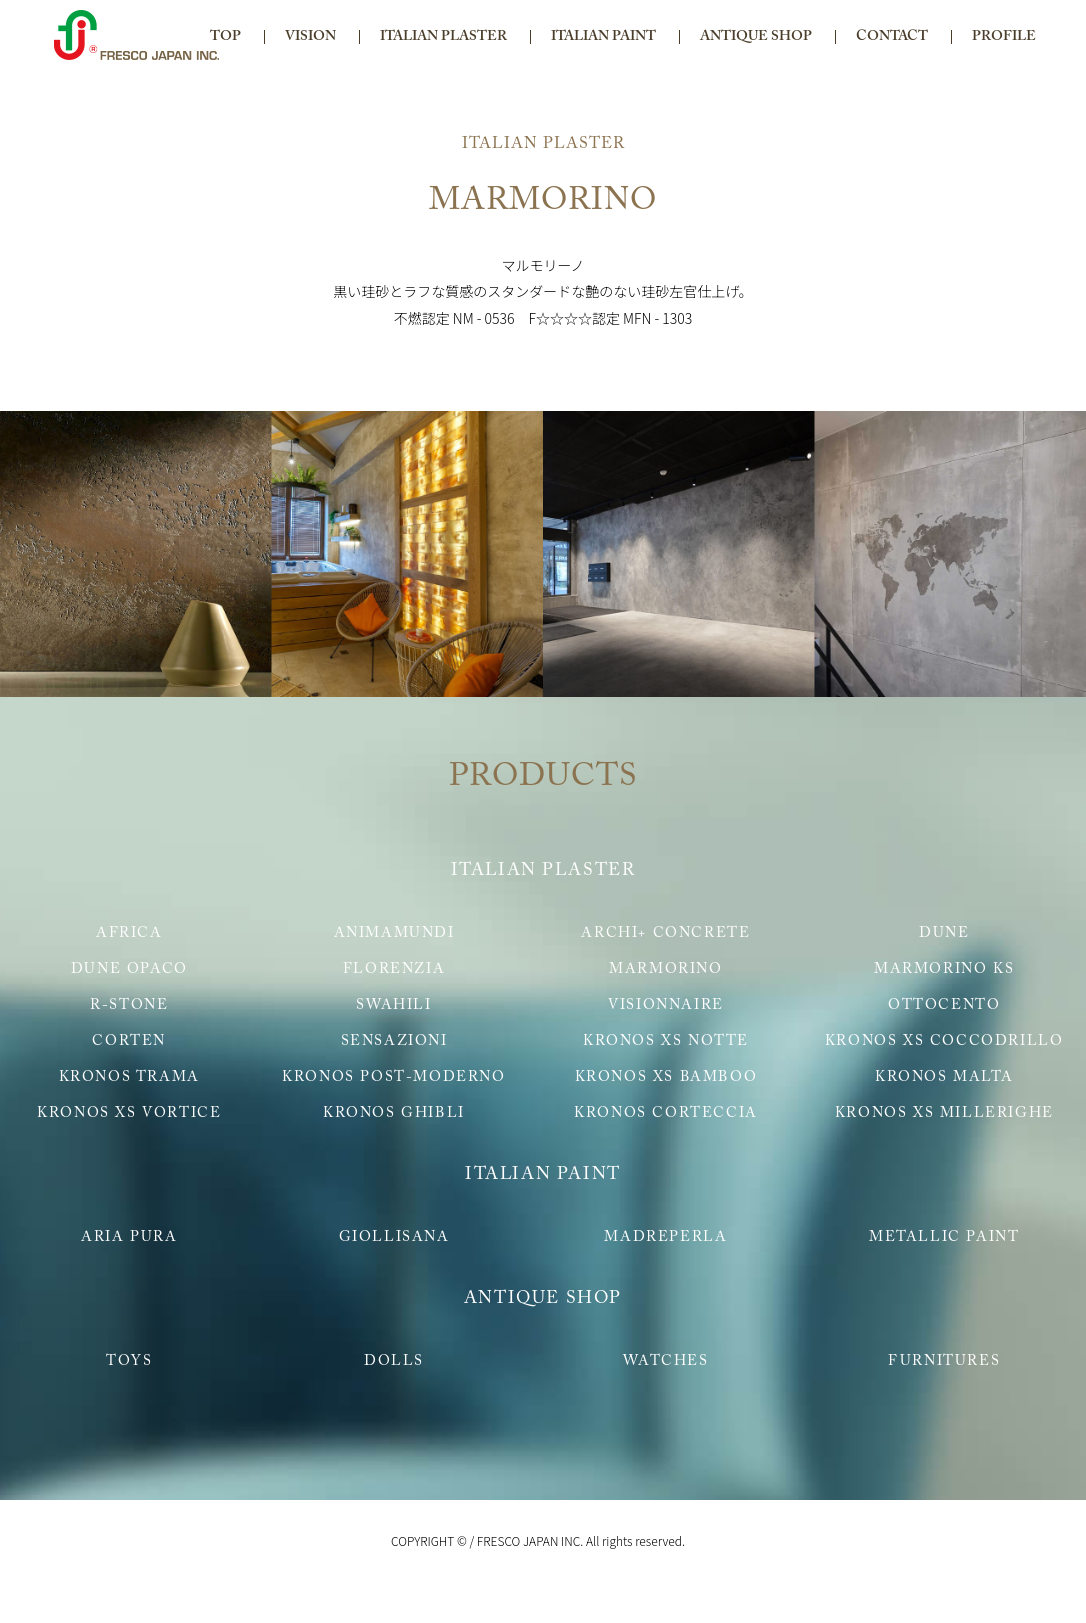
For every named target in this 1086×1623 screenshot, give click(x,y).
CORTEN (129, 1041)
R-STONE (129, 1005)
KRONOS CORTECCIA (666, 1113)
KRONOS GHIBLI (394, 1113)
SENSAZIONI (394, 1041)
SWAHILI (393, 1005)
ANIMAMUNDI (394, 933)
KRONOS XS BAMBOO (666, 1077)
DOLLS (394, 1361)
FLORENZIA (394, 969)
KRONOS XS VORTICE (129, 1113)
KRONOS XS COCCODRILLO (944, 1041)
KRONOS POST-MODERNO (393, 1077)
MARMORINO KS (944, 969)
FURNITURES (944, 1361)
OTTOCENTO (944, 1005)
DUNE (944, 933)
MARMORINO (665, 969)
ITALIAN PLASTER (443, 37)
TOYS (129, 1361)
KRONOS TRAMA (129, 1077)
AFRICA (129, 933)
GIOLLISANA (394, 1237)
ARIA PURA (129, 1237)
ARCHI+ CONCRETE (665, 933)
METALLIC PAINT (944, 1237)
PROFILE (1004, 37)
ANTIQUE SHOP (756, 37)
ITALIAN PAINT (603, 37)
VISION (310, 37)
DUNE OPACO (129, 969)
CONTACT (892, 37)
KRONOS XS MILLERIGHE (944, 1113)
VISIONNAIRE (666, 1005)
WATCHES (665, 1361)
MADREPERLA (665, 1237)
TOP (225, 37)
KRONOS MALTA (944, 1077)
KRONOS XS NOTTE (666, 1041)
